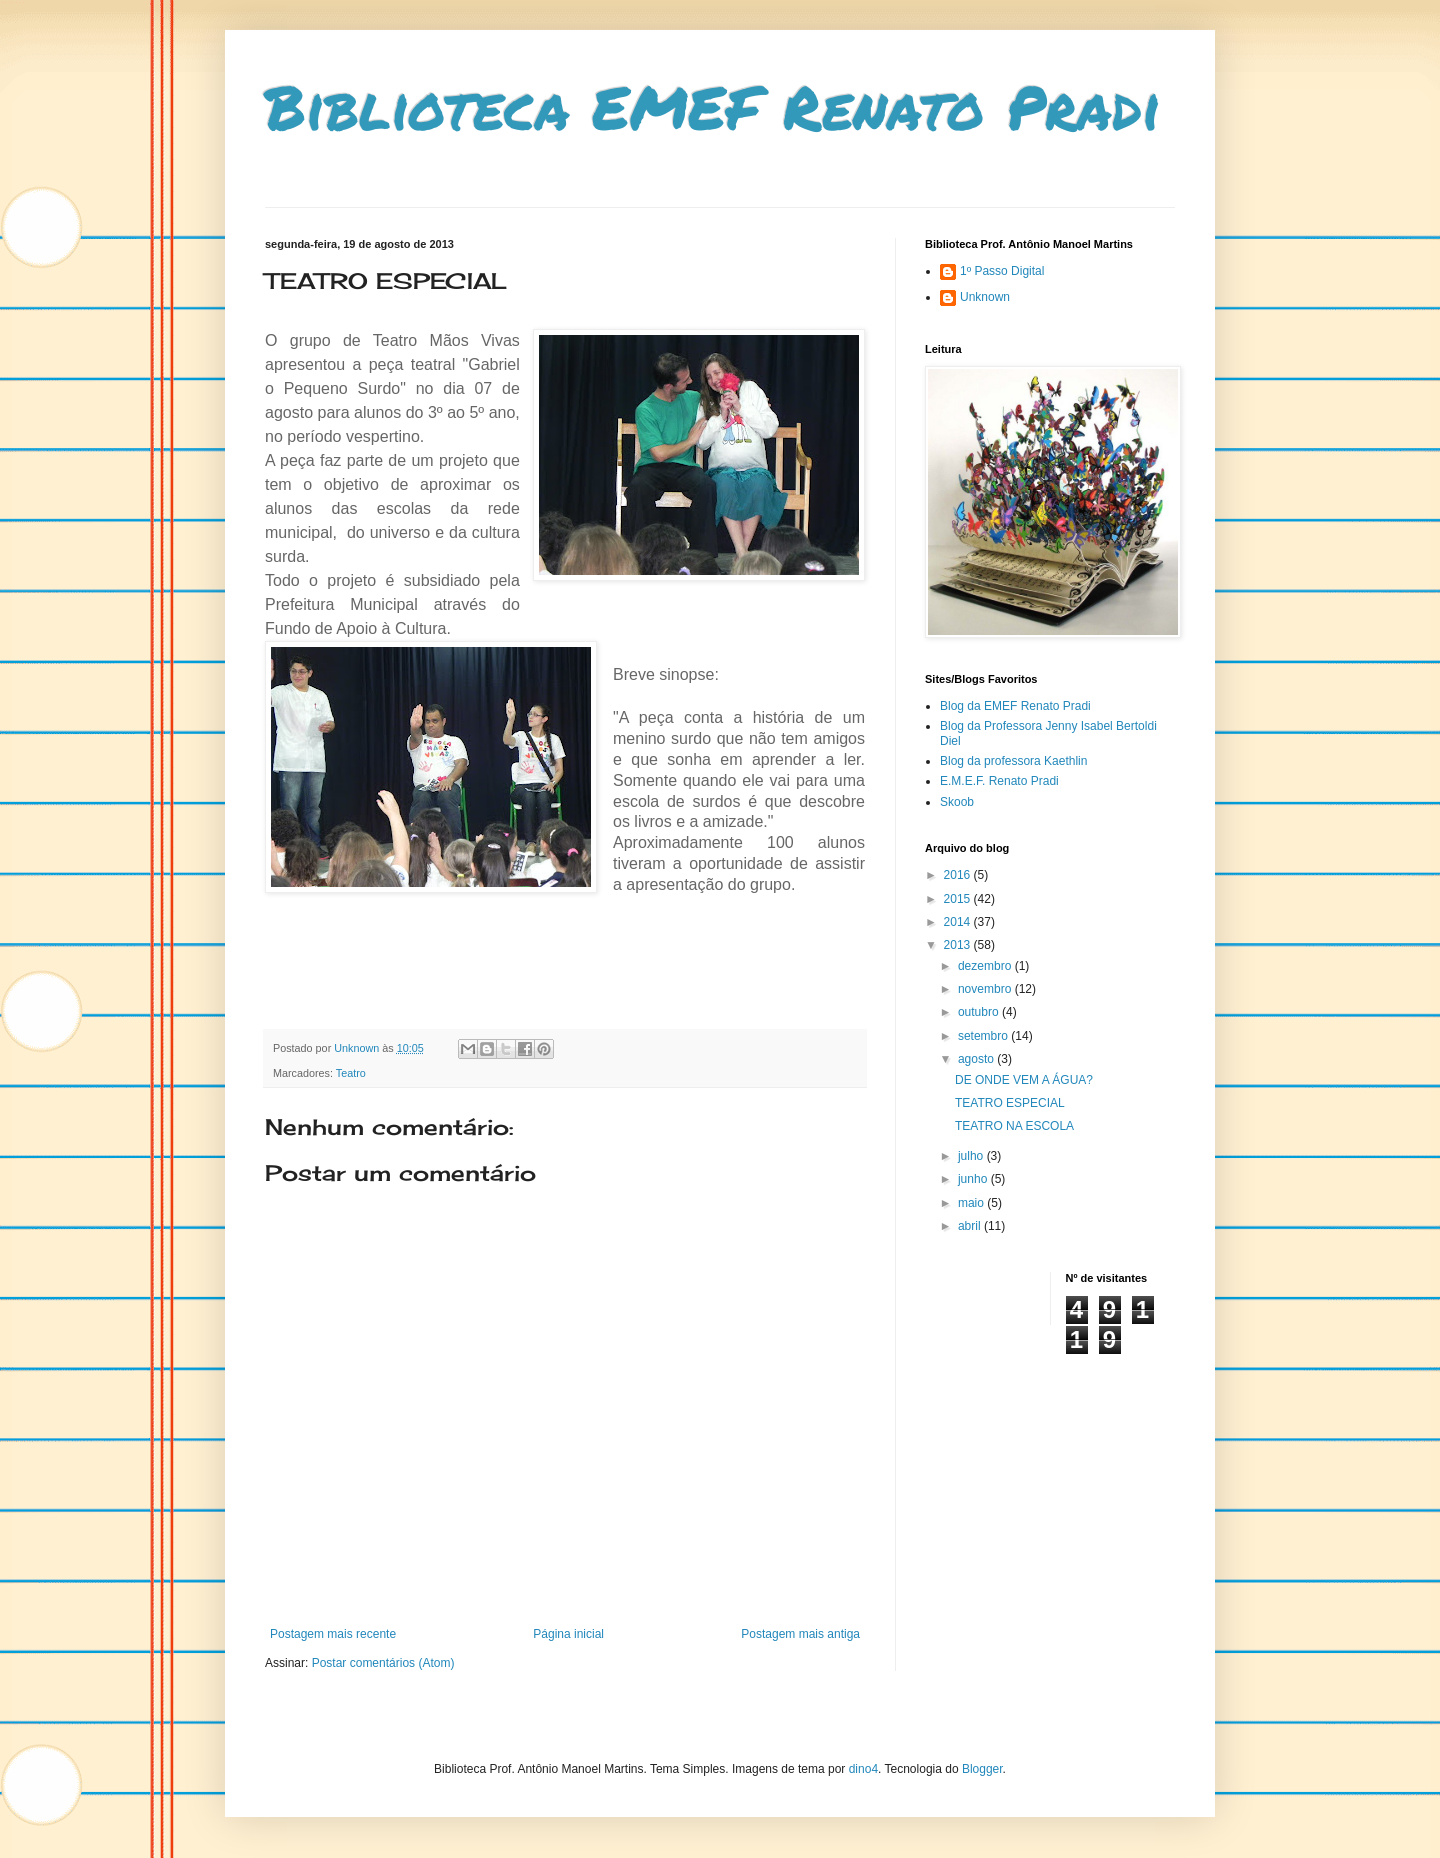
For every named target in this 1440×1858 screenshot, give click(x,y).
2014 (959, 922)
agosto (977, 1059)
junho (974, 1179)
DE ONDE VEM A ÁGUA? (1024, 1080)
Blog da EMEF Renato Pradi (1015, 706)
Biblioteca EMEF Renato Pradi (713, 106)
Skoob (957, 802)
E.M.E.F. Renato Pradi (999, 781)
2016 (959, 875)
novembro (986, 989)
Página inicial (568, 1634)
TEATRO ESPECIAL (1010, 1103)
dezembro (986, 966)
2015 (959, 899)
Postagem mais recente (333, 1634)
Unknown (985, 297)
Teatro (351, 1073)
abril (971, 1226)
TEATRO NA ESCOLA (1014, 1126)
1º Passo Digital (1002, 271)
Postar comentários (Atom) (383, 1663)
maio (972, 1203)
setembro (984, 1036)
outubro (980, 1012)
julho (972, 1156)
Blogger (982, 1769)
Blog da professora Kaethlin (1013, 761)
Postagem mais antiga (800, 1634)
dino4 (863, 1769)
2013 (959, 945)
